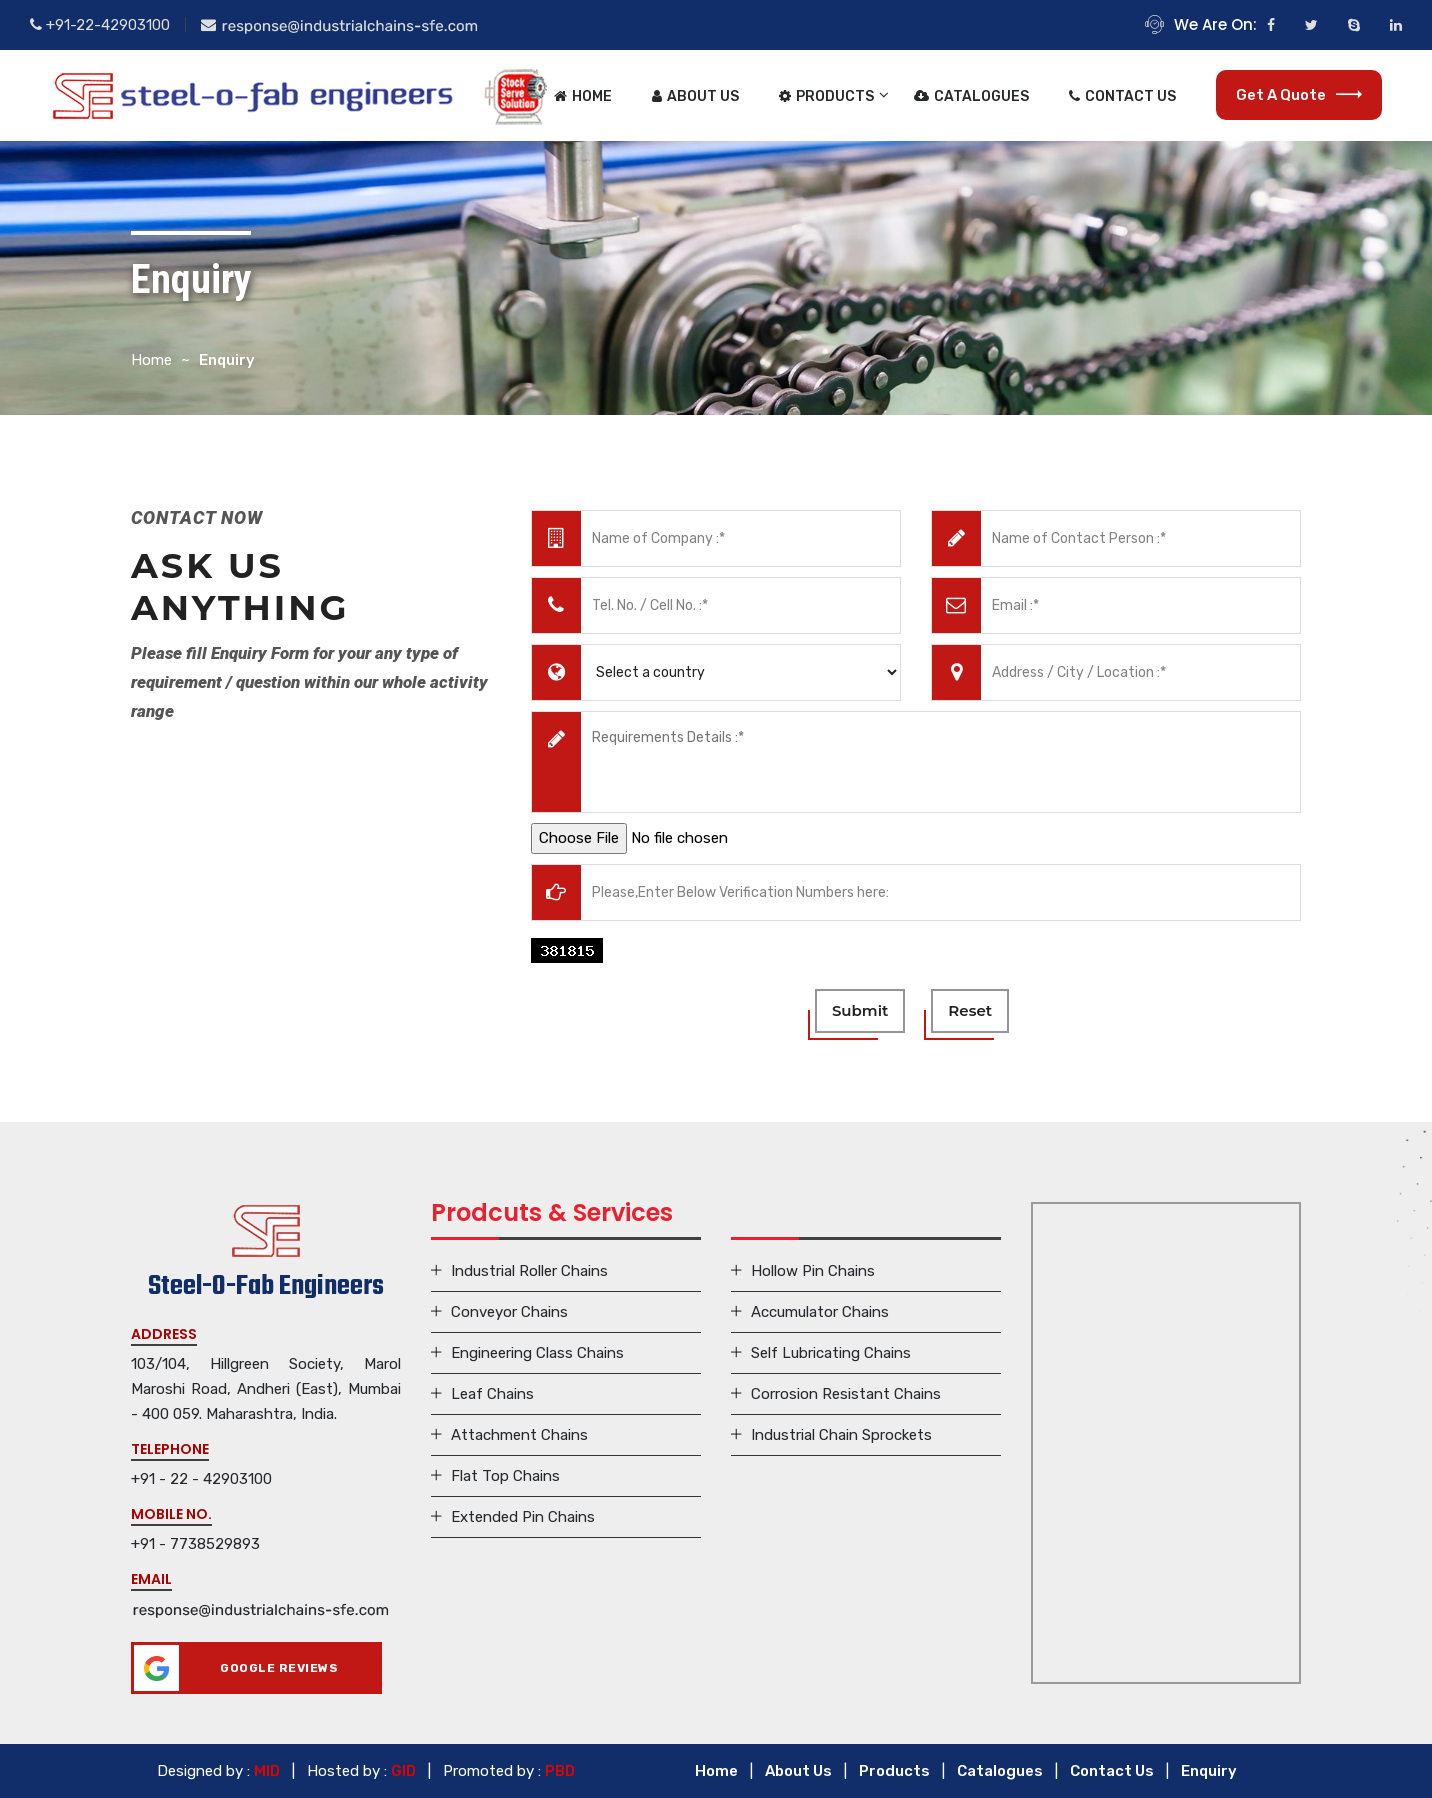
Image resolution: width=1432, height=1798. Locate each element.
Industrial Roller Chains (529, 1271)
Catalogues (971, 96)
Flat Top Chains (505, 1476)
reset (970, 1010)
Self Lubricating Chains (831, 1353)
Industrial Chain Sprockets (841, 1435)
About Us (695, 96)
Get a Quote (1299, 95)
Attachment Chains (519, 1435)
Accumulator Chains (820, 1312)
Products (826, 96)
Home (583, 96)
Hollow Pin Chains (813, 1271)
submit (860, 1010)
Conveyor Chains (509, 1312)
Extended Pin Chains (523, 1517)
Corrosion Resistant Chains (846, 1394)
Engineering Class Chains (537, 1353)
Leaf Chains (492, 1394)
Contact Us (1122, 96)
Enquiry (1209, 1771)
